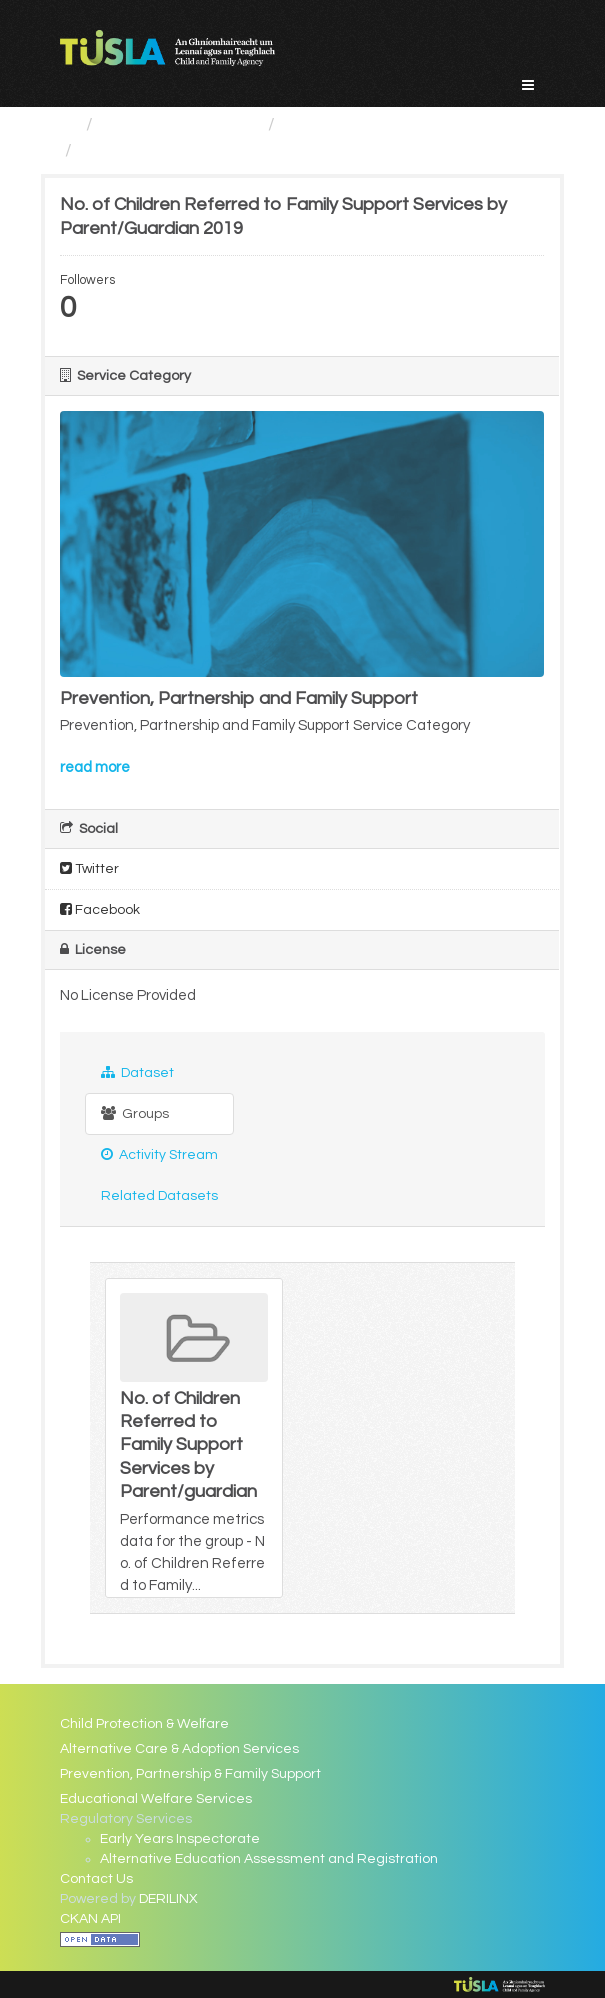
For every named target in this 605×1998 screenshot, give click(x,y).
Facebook (100, 909)
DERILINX (168, 1899)
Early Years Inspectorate (180, 1839)
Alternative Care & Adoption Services (179, 1749)
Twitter (89, 868)
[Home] (68, 124)
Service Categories (180, 124)
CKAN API (90, 1919)
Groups (135, 1113)
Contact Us (96, 1879)
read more (95, 767)
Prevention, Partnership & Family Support (190, 1774)
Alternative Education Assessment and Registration (269, 1859)
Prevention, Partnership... (385, 124)
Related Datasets (159, 1196)
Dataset (137, 1072)
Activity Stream (159, 1154)
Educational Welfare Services (156, 1799)
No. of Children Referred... (185, 150)
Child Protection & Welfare (144, 1724)
